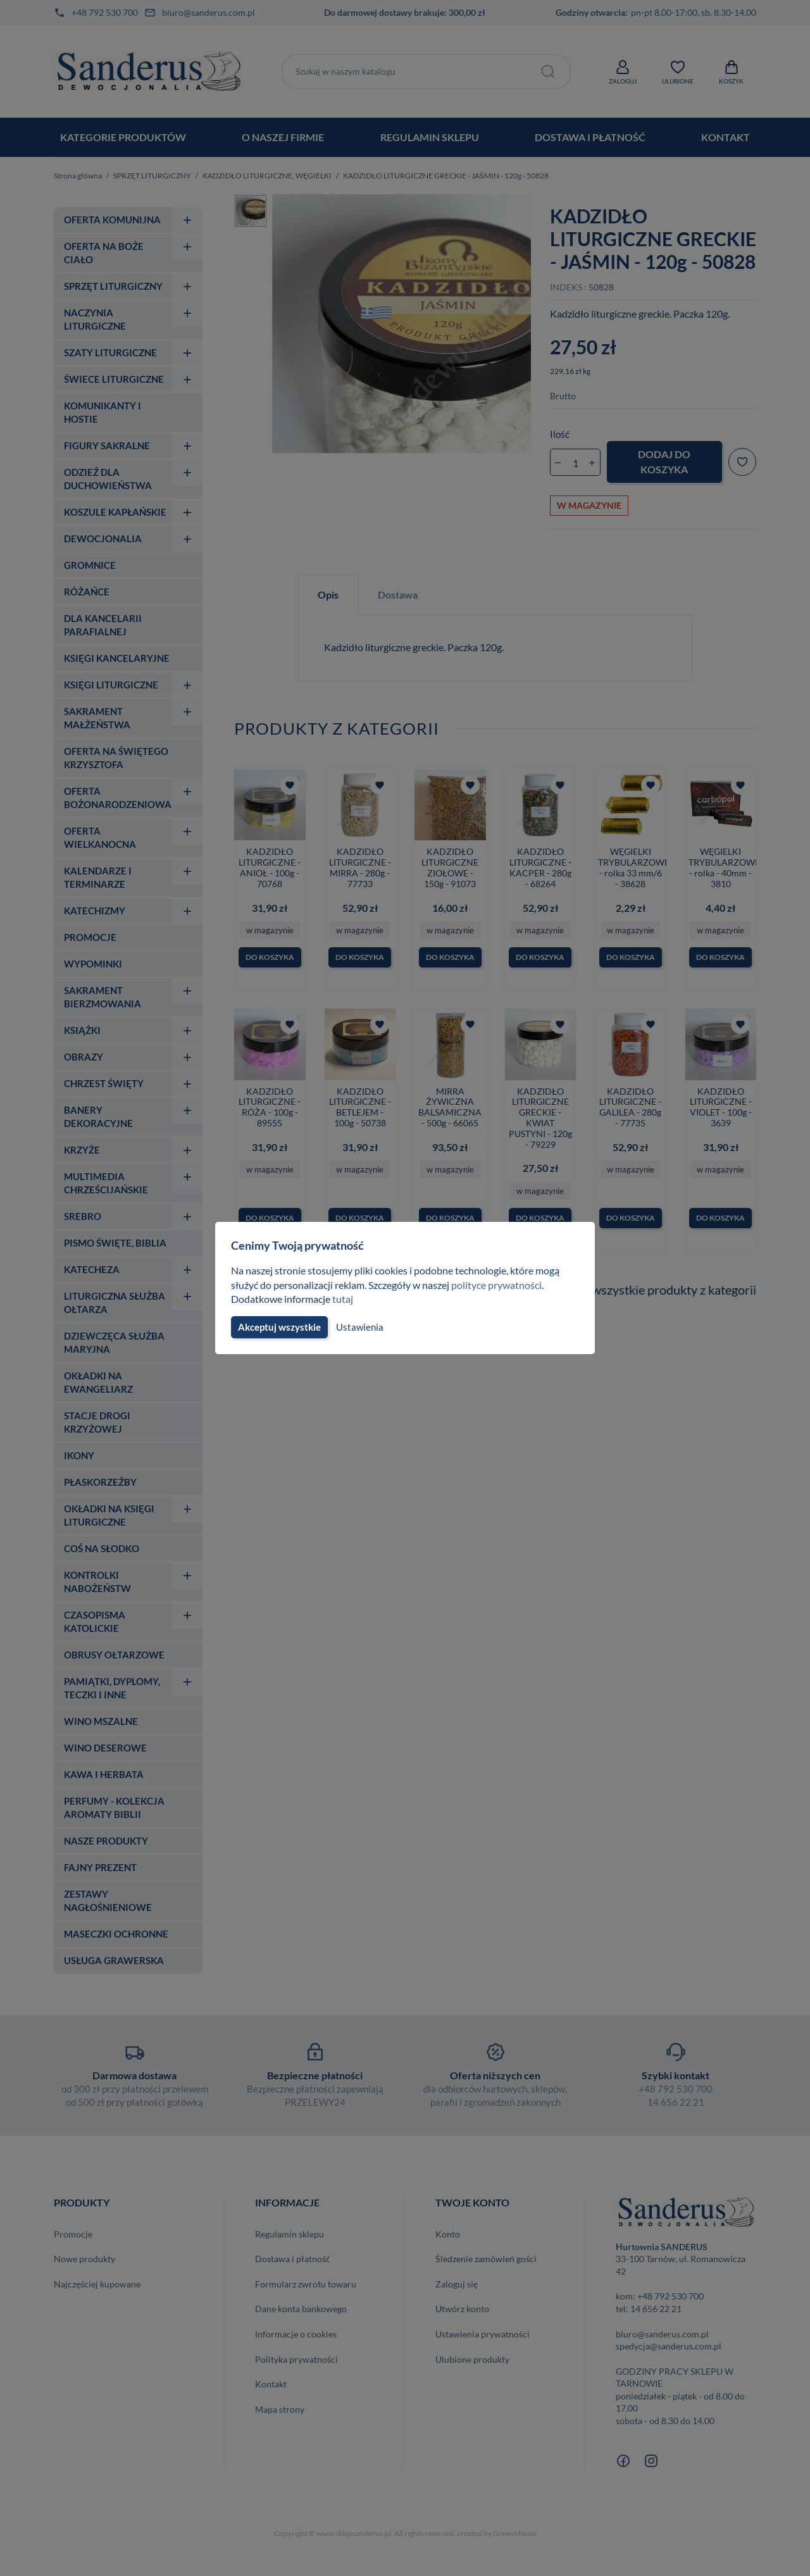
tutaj (344, 1299)
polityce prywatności (504, 1285)
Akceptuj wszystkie (278, 1327)
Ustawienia (358, 1327)
